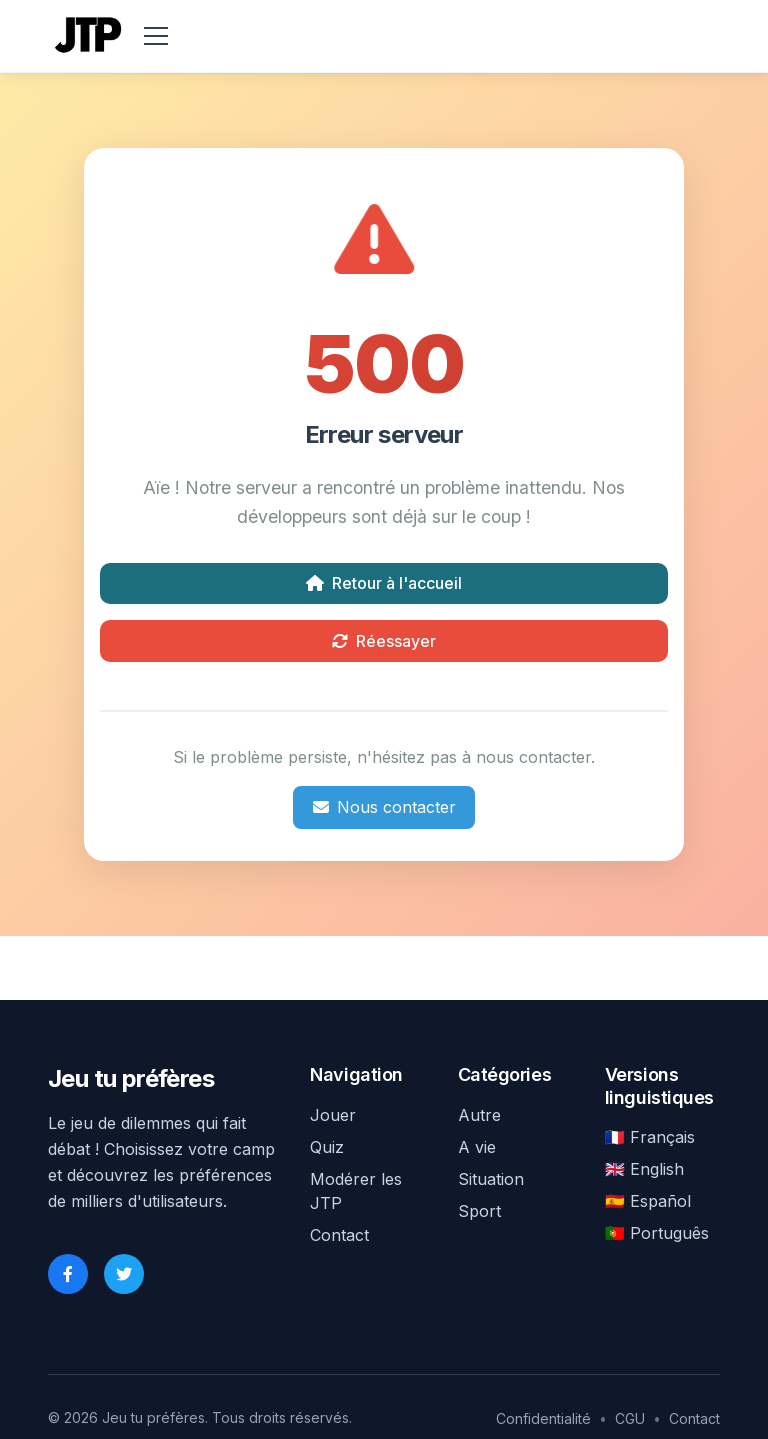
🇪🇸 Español (648, 1201)
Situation (491, 1179)
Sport (479, 1211)
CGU (630, 1418)
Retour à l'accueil (384, 583)
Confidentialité (543, 1418)
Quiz (327, 1147)
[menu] (156, 36)
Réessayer (384, 641)
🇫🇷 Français (650, 1137)
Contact (339, 1235)
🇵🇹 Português (657, 1233)
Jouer (333, 1115)
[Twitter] (124, 1274)
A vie (477, 1147)
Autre (479, 1115)
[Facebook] (68, 1274)
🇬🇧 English (644, 1169)
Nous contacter (384, 807)
